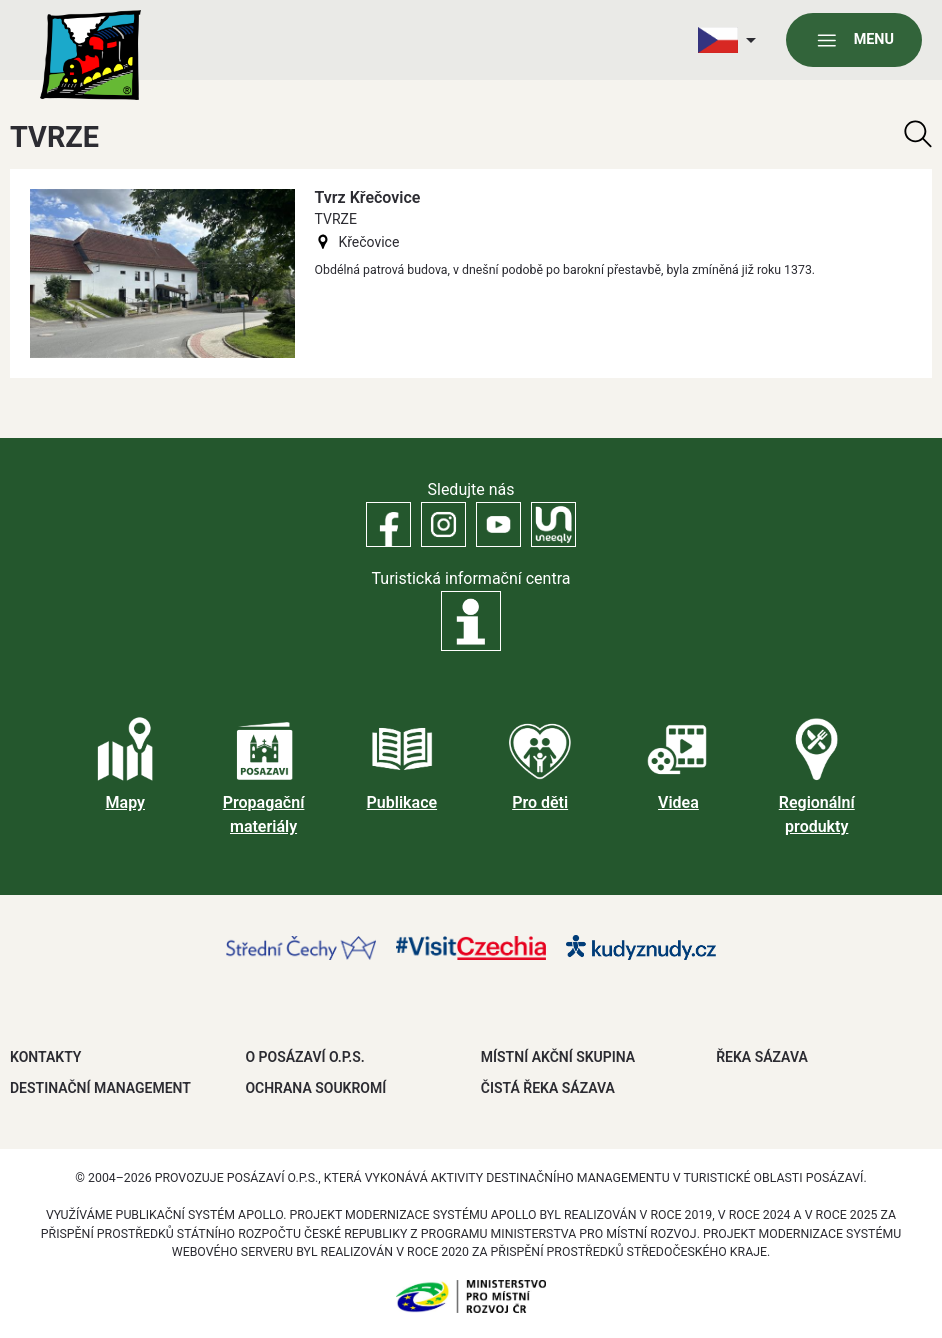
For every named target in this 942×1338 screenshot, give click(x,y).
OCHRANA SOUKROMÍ (315, 1088)
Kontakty (45, 1057)
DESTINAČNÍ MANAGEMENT (100, 1088)
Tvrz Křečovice (368, 197)
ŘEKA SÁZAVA (762, 1057)
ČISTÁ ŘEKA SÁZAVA (548, 1088)
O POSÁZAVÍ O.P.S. (304, 1057)
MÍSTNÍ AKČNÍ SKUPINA (558, 1057)
